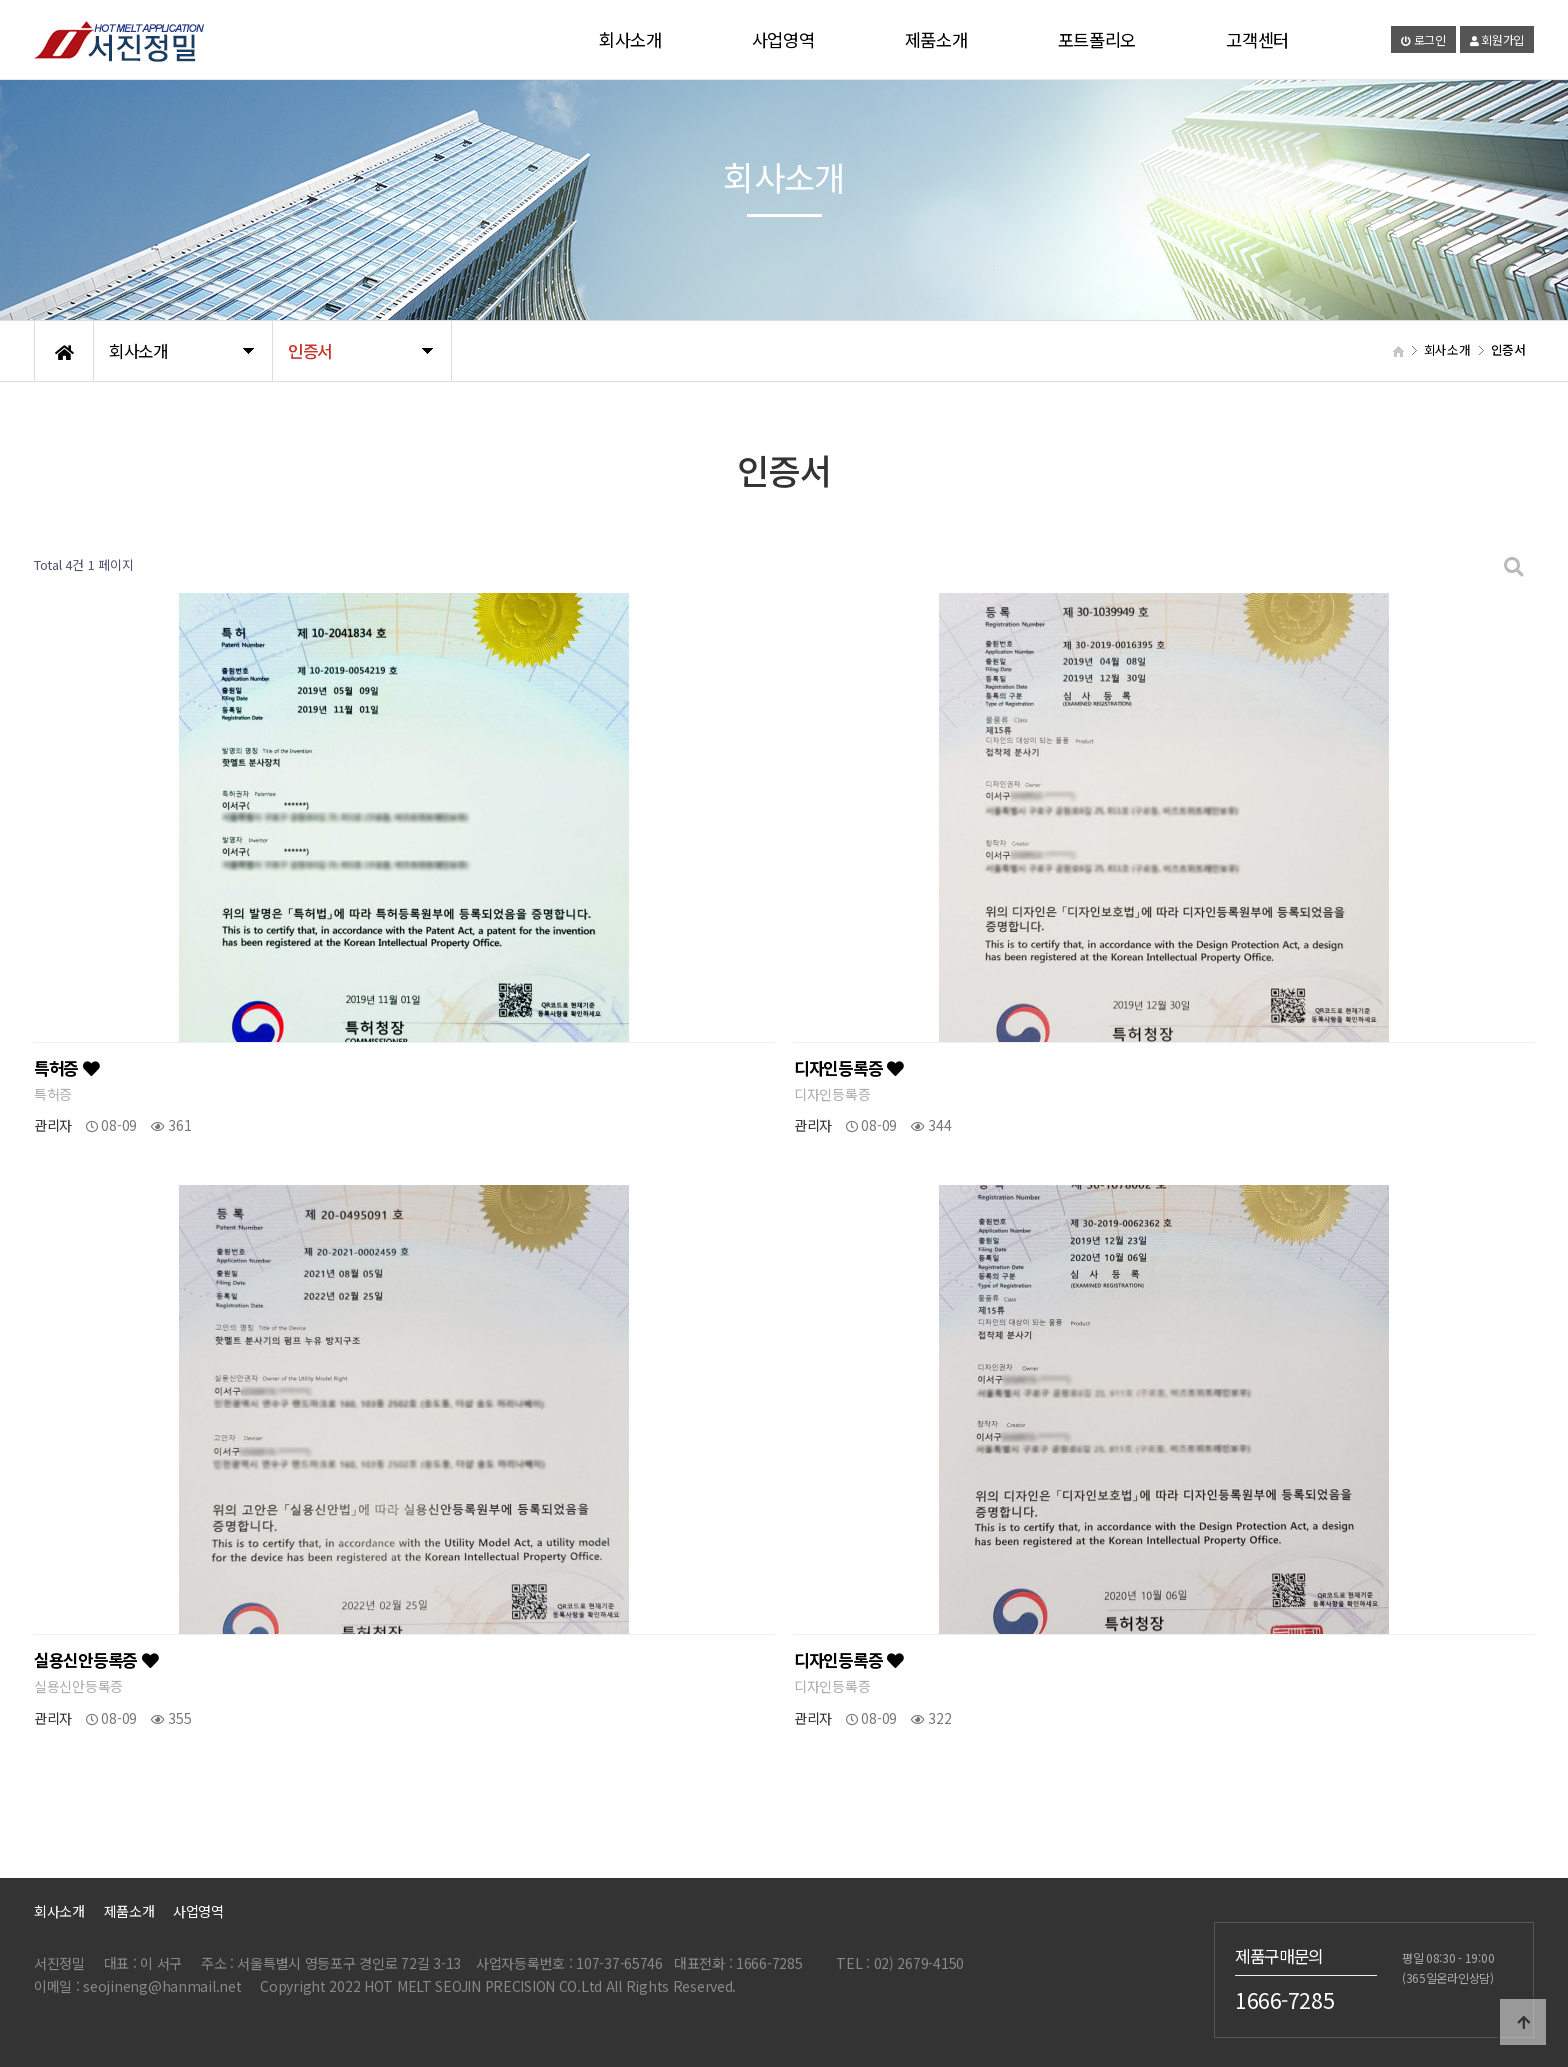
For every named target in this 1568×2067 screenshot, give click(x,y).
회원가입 (1497, 39)
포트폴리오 (1097, 39)
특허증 (67, 1068)
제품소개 (936, 39)
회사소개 (630, 39)
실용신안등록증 (96, 1660)
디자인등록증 (849, 1068)
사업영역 (783, 39)
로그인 (1423, 39)
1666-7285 (1284, 2000)
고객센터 (1257, 39)
